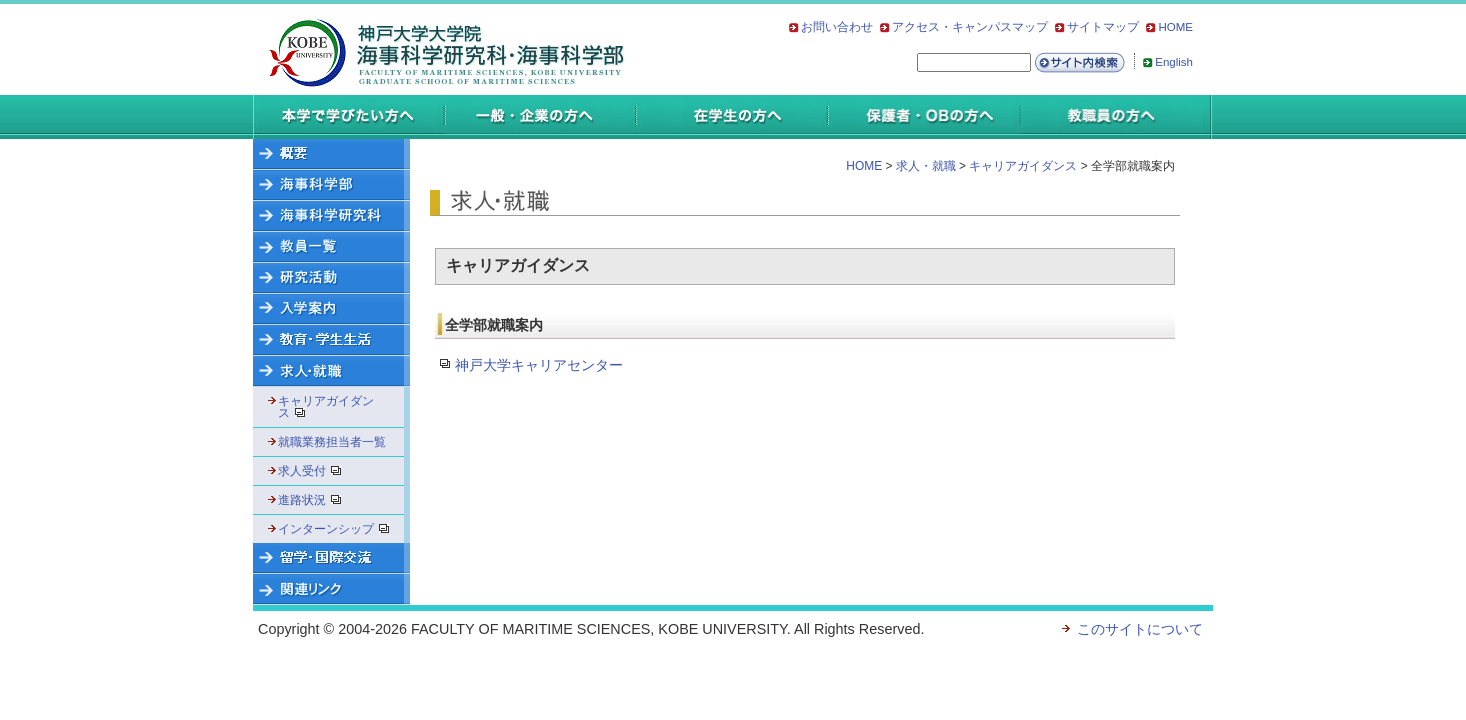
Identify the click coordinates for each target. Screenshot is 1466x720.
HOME (1175, 27)
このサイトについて (1140, 629)
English (1174, 62)
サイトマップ (1103, 27)
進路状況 (316, 500)
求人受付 (316, 471)
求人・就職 (926, 166)
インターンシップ (338, 529)
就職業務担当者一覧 (332, 442)
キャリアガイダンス (326, 407)
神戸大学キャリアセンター (539, 365)
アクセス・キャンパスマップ (970, 27)
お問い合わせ (837, 27)
